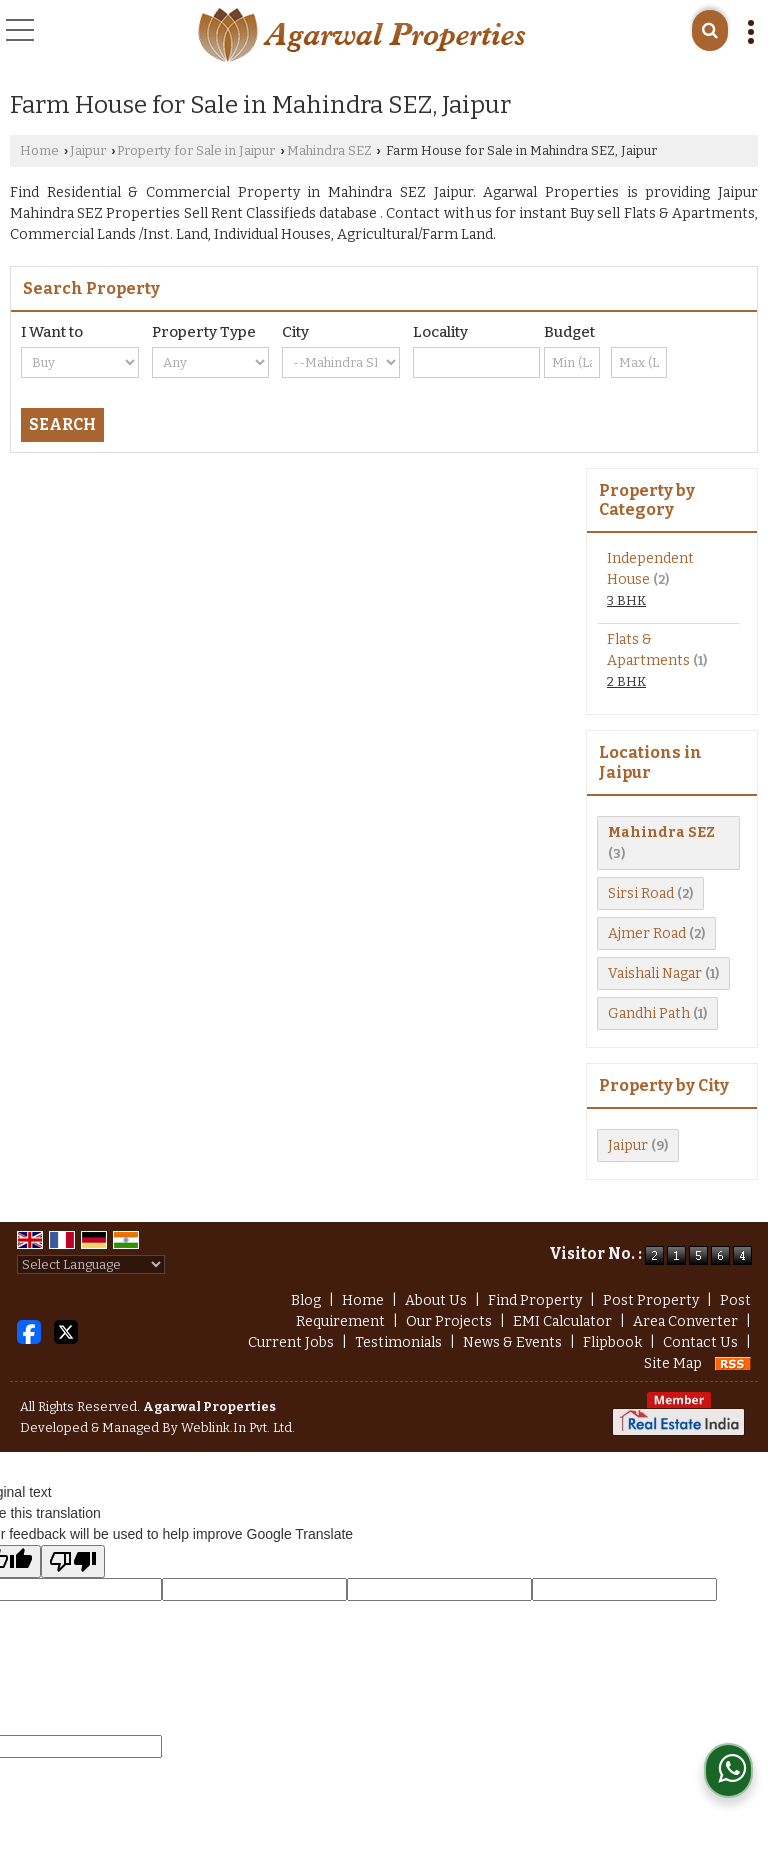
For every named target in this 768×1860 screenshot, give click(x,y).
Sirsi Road (641, 893)
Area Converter (685, 1321)
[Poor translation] (73, 1561)
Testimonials (398, 1342)
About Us (436, 1300)
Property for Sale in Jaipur (196, 150)
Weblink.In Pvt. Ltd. (238, 1427)
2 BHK (626, 681)
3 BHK (626, 600)
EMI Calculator (562, 1321)
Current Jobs (291, 1342)
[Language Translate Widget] (91, 1264)
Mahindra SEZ (329, 150)
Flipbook (612, 1342)
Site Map (673, 1363)
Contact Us (700, 1342)
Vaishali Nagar (655, 973)
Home (39, 150)
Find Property (535, 1300)
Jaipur (88, 150)
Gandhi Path (649, 1013)
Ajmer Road (647, 933)
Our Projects (449, 1321)
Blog (306, 1300)
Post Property (651, 1300)
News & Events (512, 1342)
